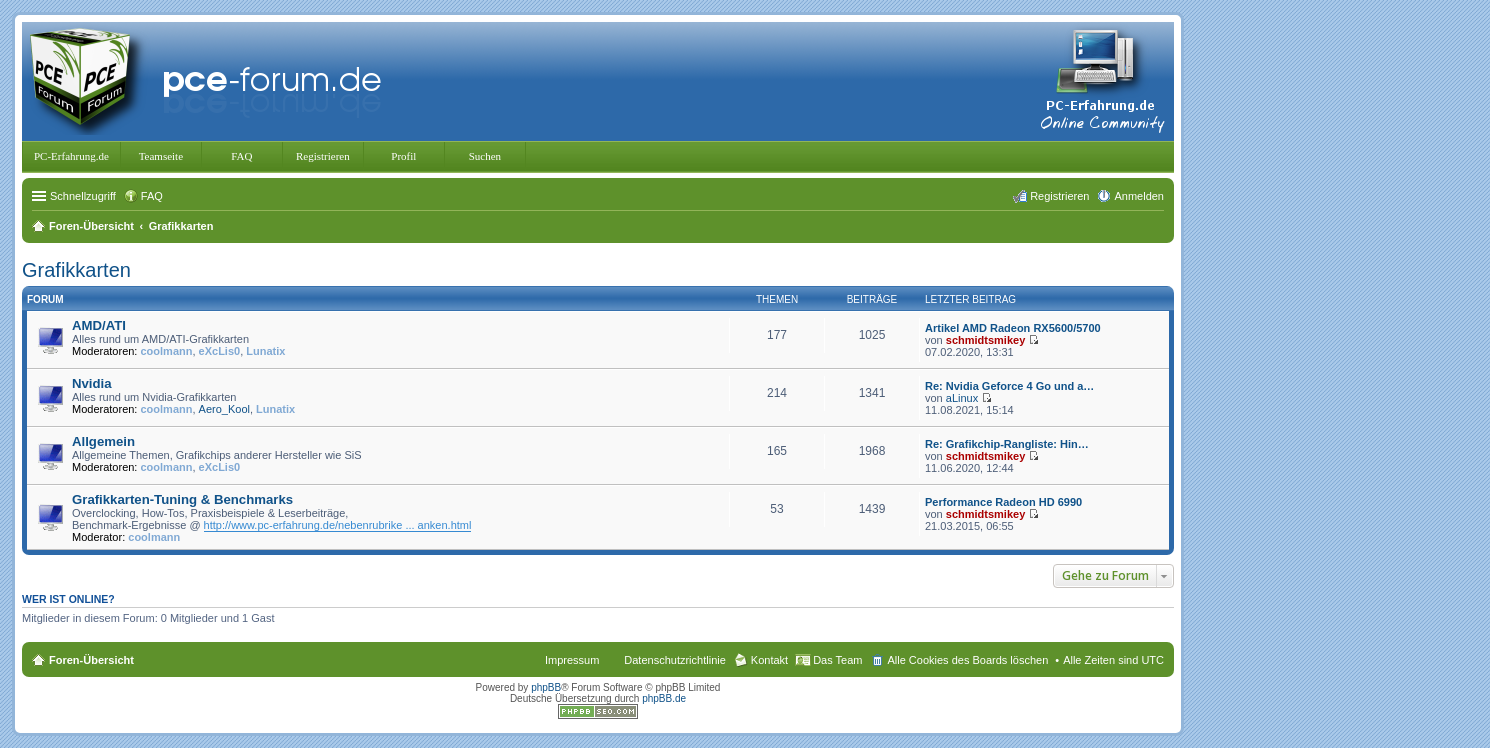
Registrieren (323, 156)
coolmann (167, 351)
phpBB (546, 687)
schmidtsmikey (985, 340)
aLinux (962, 398)
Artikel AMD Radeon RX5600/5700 (1013, 328)
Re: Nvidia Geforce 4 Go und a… (1009, 386)
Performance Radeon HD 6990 (1003, 502)
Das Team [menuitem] (837, 660)
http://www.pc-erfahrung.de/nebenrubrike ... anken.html (338, 525)
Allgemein (103, 441)
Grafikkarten (76, 270)
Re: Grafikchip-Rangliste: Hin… (1007, 444)
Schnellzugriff (83, 196)
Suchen (485, 156)
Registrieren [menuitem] (1059, 196)
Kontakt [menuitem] (769, 660)
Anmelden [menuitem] (1139, 196)
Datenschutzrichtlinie (675, 660)
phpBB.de (664, 698)
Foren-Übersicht (91, 660)
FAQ (241, 156)
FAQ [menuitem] (152, 196)
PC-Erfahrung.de (71, 156)
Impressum (572, 660)
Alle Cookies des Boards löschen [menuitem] (967, 660)
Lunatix (265, 351)
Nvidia (92, 383)
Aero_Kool (224, 409)
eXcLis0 (220, 351)
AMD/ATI (99, 325)
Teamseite (161, 156)
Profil (403, 156)
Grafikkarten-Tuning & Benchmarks (182, 499)
